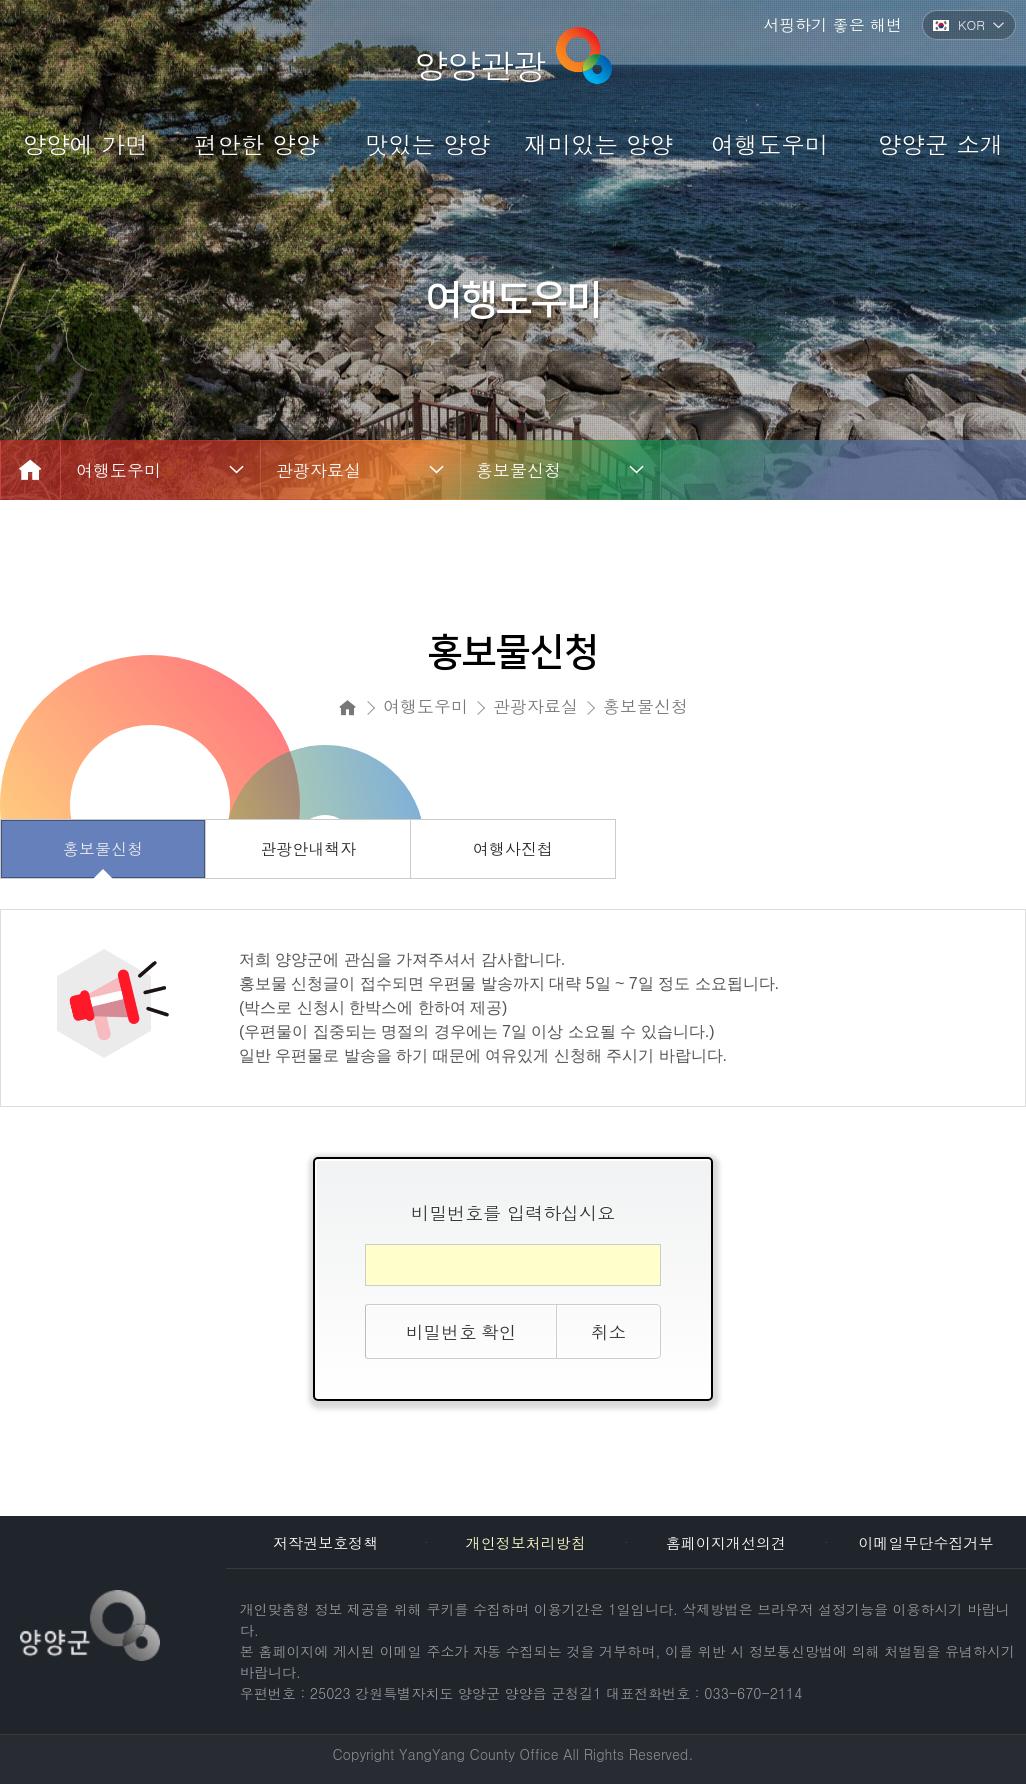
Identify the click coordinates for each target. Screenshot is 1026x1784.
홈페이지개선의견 (726, 1542)
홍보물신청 (518, 470)
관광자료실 (318, 470)
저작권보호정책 (325, 1542)
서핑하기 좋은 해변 (832, 24)
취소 (608, 1331)
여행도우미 (118, 470)
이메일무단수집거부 (925, 1542)
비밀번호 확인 (461, 1331)
